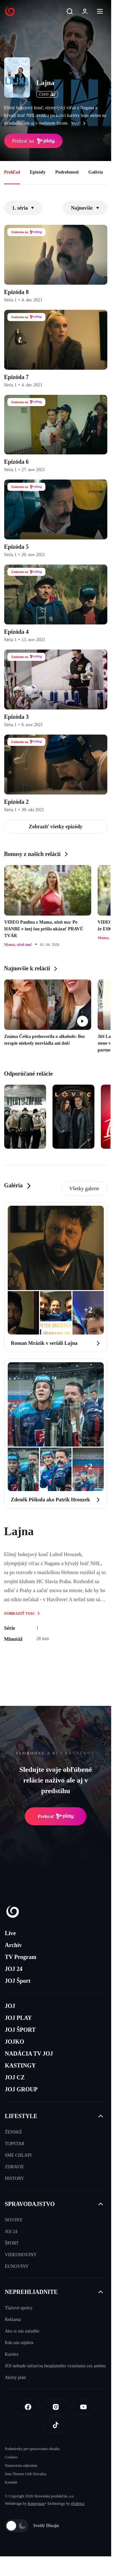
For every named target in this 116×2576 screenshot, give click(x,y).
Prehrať (56, 1816)
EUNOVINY (17, 2266)
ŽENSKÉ (13, 2132)
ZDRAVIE (14, 2166)
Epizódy (37, 172)
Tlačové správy (19, 2307)
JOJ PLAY (18, 2018)
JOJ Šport (18, 1981)
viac (80, 123)
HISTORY (14, 2178)
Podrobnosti (67, 172)
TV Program (20, 1957)
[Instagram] (56, 2407)
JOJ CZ (15, 2077)
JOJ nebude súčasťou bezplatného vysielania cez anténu (55, 2365)
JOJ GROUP (21, 2089)
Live (10, 1933)
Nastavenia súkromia (21, 2465)
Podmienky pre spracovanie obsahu (32, 2449)
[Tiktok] (56, 2425)
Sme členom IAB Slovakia (25, 2474)
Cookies (11, 2457)
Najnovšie (85, 208)
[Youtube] (83, 2407)
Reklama (13, 2319)
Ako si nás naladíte (22, 2331)
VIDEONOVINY (21, 2254)
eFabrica (77, 2503)
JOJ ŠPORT (20, 2030)
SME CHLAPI (18, 2155)
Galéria (95, 172)
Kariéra (11, 2354)
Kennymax (36, 2503)
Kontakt (11, 2482)
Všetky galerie (84, 1188)
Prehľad (12, 172)
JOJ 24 (14, 1969)
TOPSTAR (14, 2143)
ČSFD (47, 94)
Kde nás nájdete (19, 2342)
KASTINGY (20, 2065)
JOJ (10, 2006)
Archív (13, 1945)
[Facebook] (28, 2407)
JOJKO (14, 2042)
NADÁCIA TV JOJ (29, 2053)
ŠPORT (12, 2243)
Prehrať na (33, 141)
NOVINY (14, 2220)
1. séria (23, 208)
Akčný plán (15, 2377)
